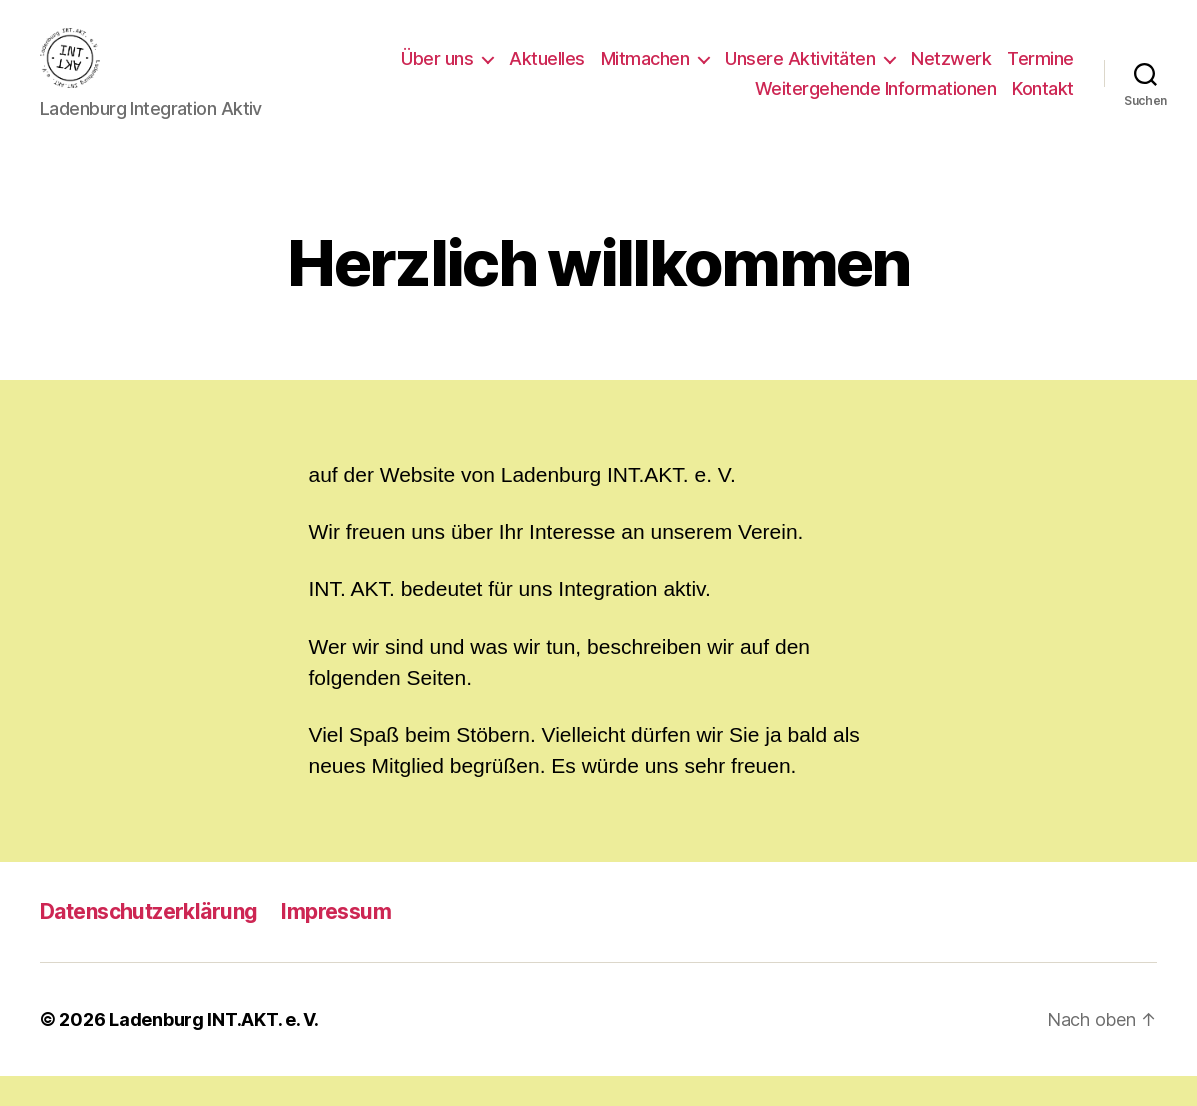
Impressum (336, 941)
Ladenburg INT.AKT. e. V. (214, 1049)
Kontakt (1043, 103)
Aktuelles (547, 73)
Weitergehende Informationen (876, 103)
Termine (1040, 73)
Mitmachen (645, 73)
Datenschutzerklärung (148, 941)
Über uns (437, 73)
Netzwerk (951, 73)
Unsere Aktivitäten (800, 73)
